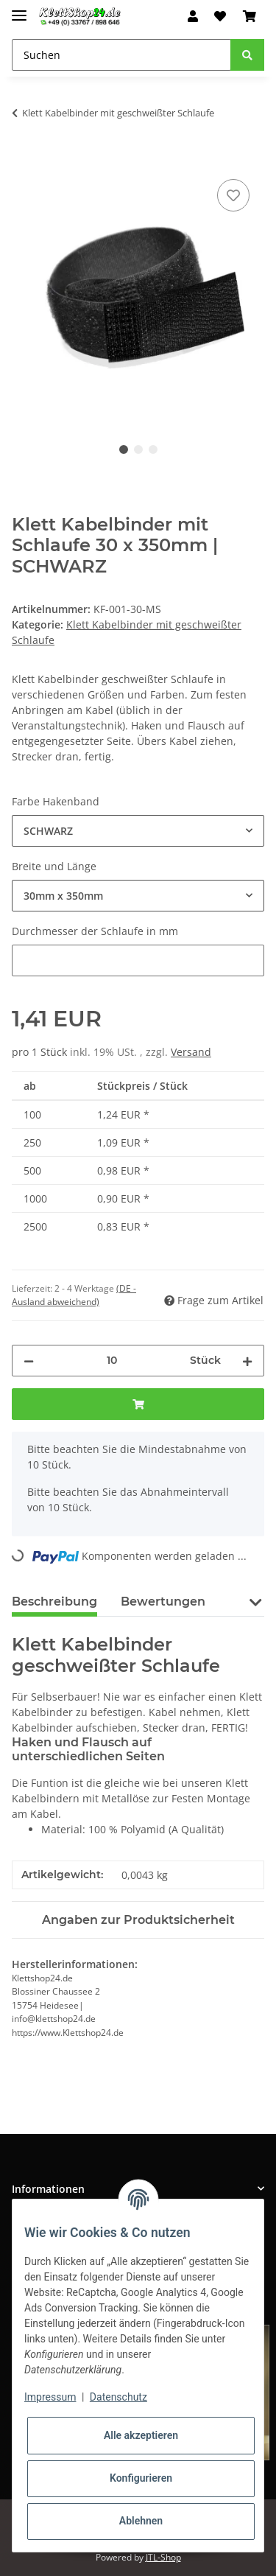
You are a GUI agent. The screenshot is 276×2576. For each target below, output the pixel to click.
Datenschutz (118, 2397)
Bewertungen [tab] (163, 1602)
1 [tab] (123, 449)
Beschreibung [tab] (54, 1602)
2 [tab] (138, 449)
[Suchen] (121, 55)
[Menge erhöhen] (247, 1360)
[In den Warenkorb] (23, 159)
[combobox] (138, 831)
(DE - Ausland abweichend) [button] (74, 1295)
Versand (191, 1052)
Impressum (50, 2397)
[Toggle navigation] (19, 9)
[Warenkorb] (249, 16)
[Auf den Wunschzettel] (233, 195)
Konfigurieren (141, 2478)
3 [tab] (153, 449)
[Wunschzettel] (220, 16)
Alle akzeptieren (141, 2435)
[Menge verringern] (29, 1360)
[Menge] (112, 1360)
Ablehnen (141, 2521)
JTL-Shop (163, 2557)
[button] (193, 16)
